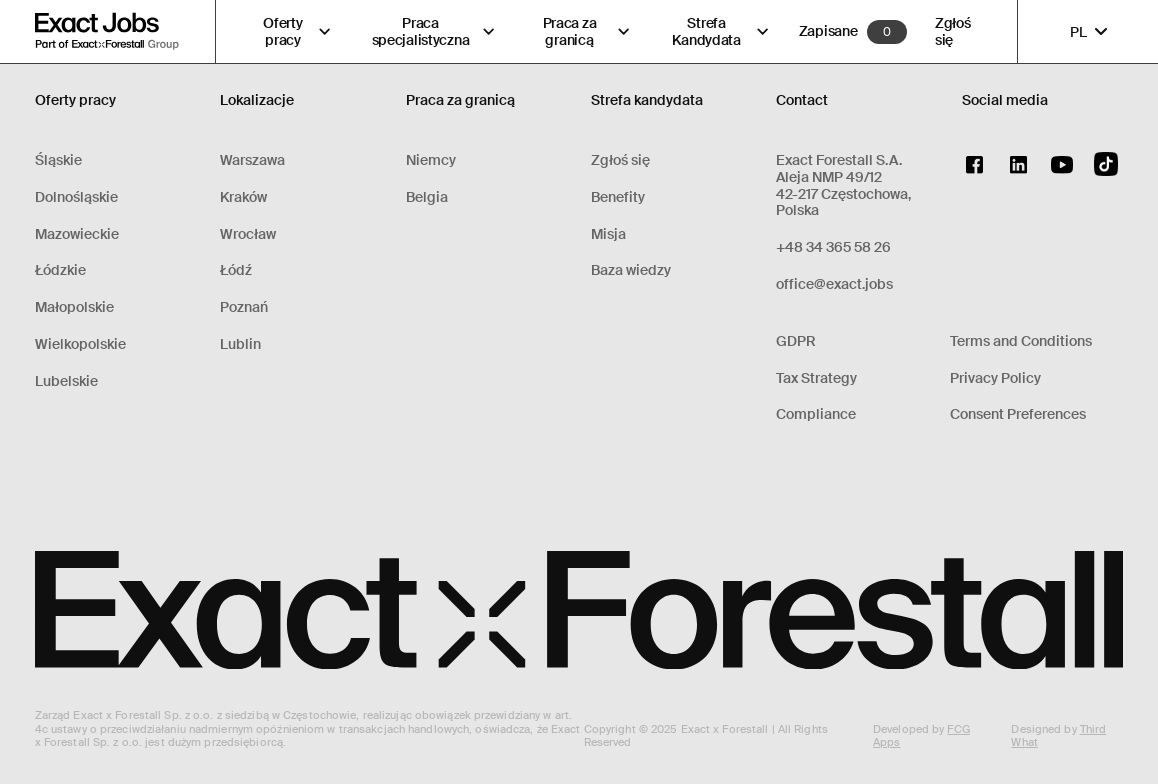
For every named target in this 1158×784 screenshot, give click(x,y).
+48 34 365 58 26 (833, 247)
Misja (608, 234)
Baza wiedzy (631, 270)
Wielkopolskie (80, 344)
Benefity (618, 197)
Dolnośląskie (76, 197)
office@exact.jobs (834, 284)
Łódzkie (60, 270)
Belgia (427, 197)
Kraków (243, 197)
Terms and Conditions (1021, 341)
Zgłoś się (953, 32)
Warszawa (252, 160)
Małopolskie (74, 307)
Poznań (244, 307)
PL (1090, 31)
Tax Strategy (816, 378)
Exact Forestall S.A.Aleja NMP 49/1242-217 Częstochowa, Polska (843, 185)
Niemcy (431, 160)
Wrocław (248, 234)
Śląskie (58, 160)
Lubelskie (66, 381)
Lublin (240, 344)
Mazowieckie (77, 234)
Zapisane (828, 31)
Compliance (816, 414)
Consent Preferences (1018, 414)
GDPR (796, 341)
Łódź (236, 270)
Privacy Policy (995, 378)
